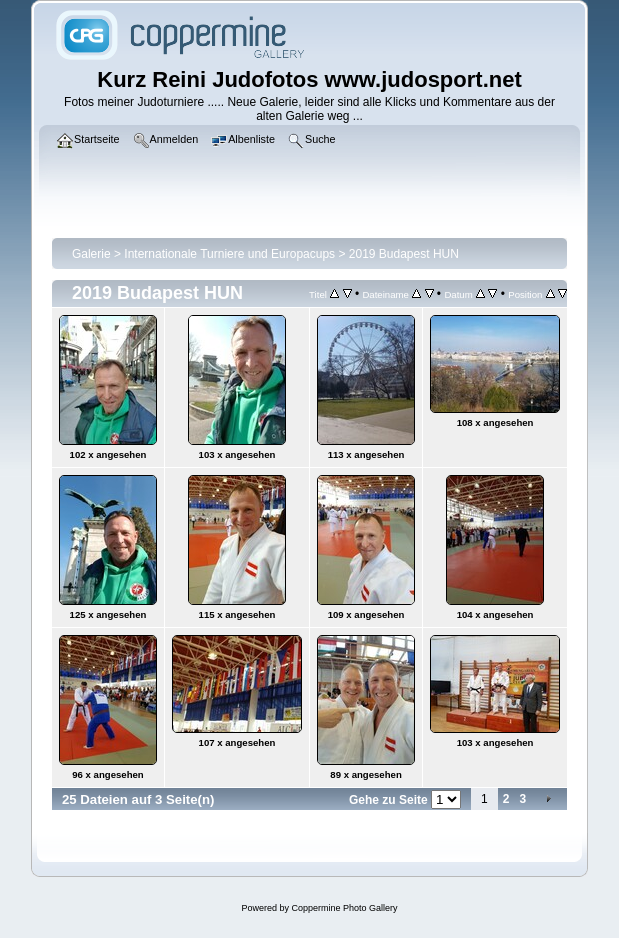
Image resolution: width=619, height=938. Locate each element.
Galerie (91, 254)
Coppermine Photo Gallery (344, 908)
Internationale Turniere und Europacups (229, 254)
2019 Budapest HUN (404, 254)
